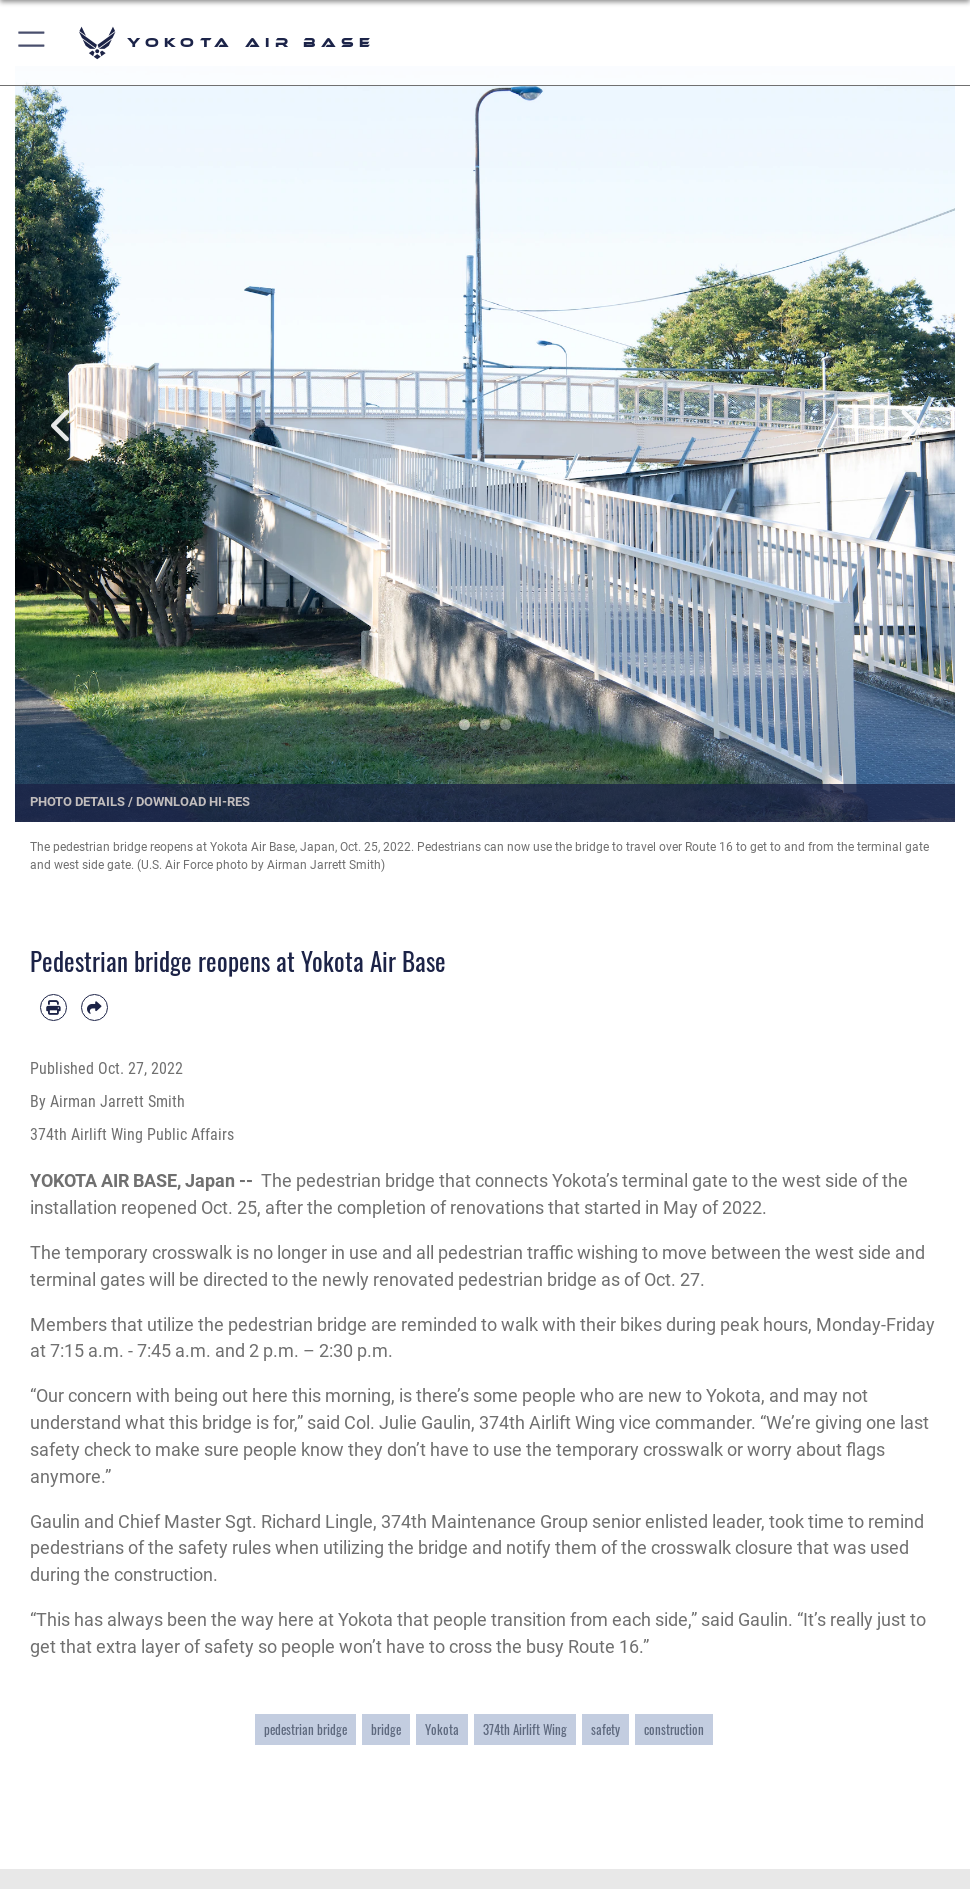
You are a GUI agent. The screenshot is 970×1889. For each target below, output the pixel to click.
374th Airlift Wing (525, 1729)
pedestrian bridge (305, 1729)
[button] (32, 42)
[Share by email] (94, 1007)
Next (908, 426)
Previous (62, 426)
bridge (386, 1729)
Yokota (442, 1729)
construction (674, 1729)
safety (605, 1729)
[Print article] (53, 1007)
